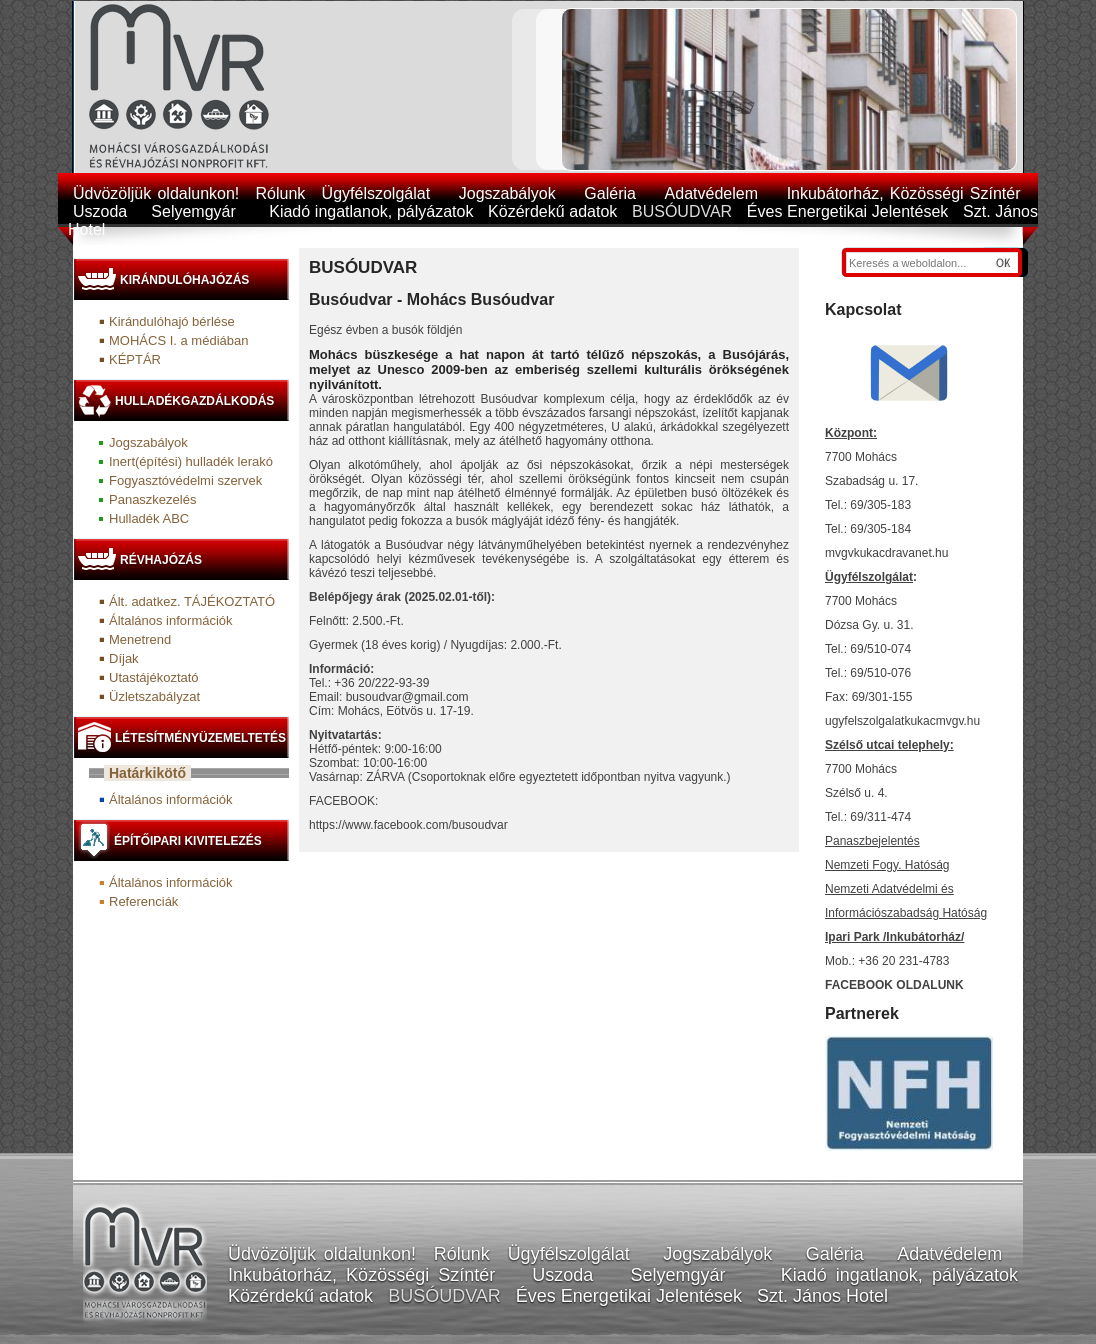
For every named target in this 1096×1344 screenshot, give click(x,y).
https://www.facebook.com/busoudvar (408, 825)
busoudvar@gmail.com (407, 697)
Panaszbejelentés (872, 841)
